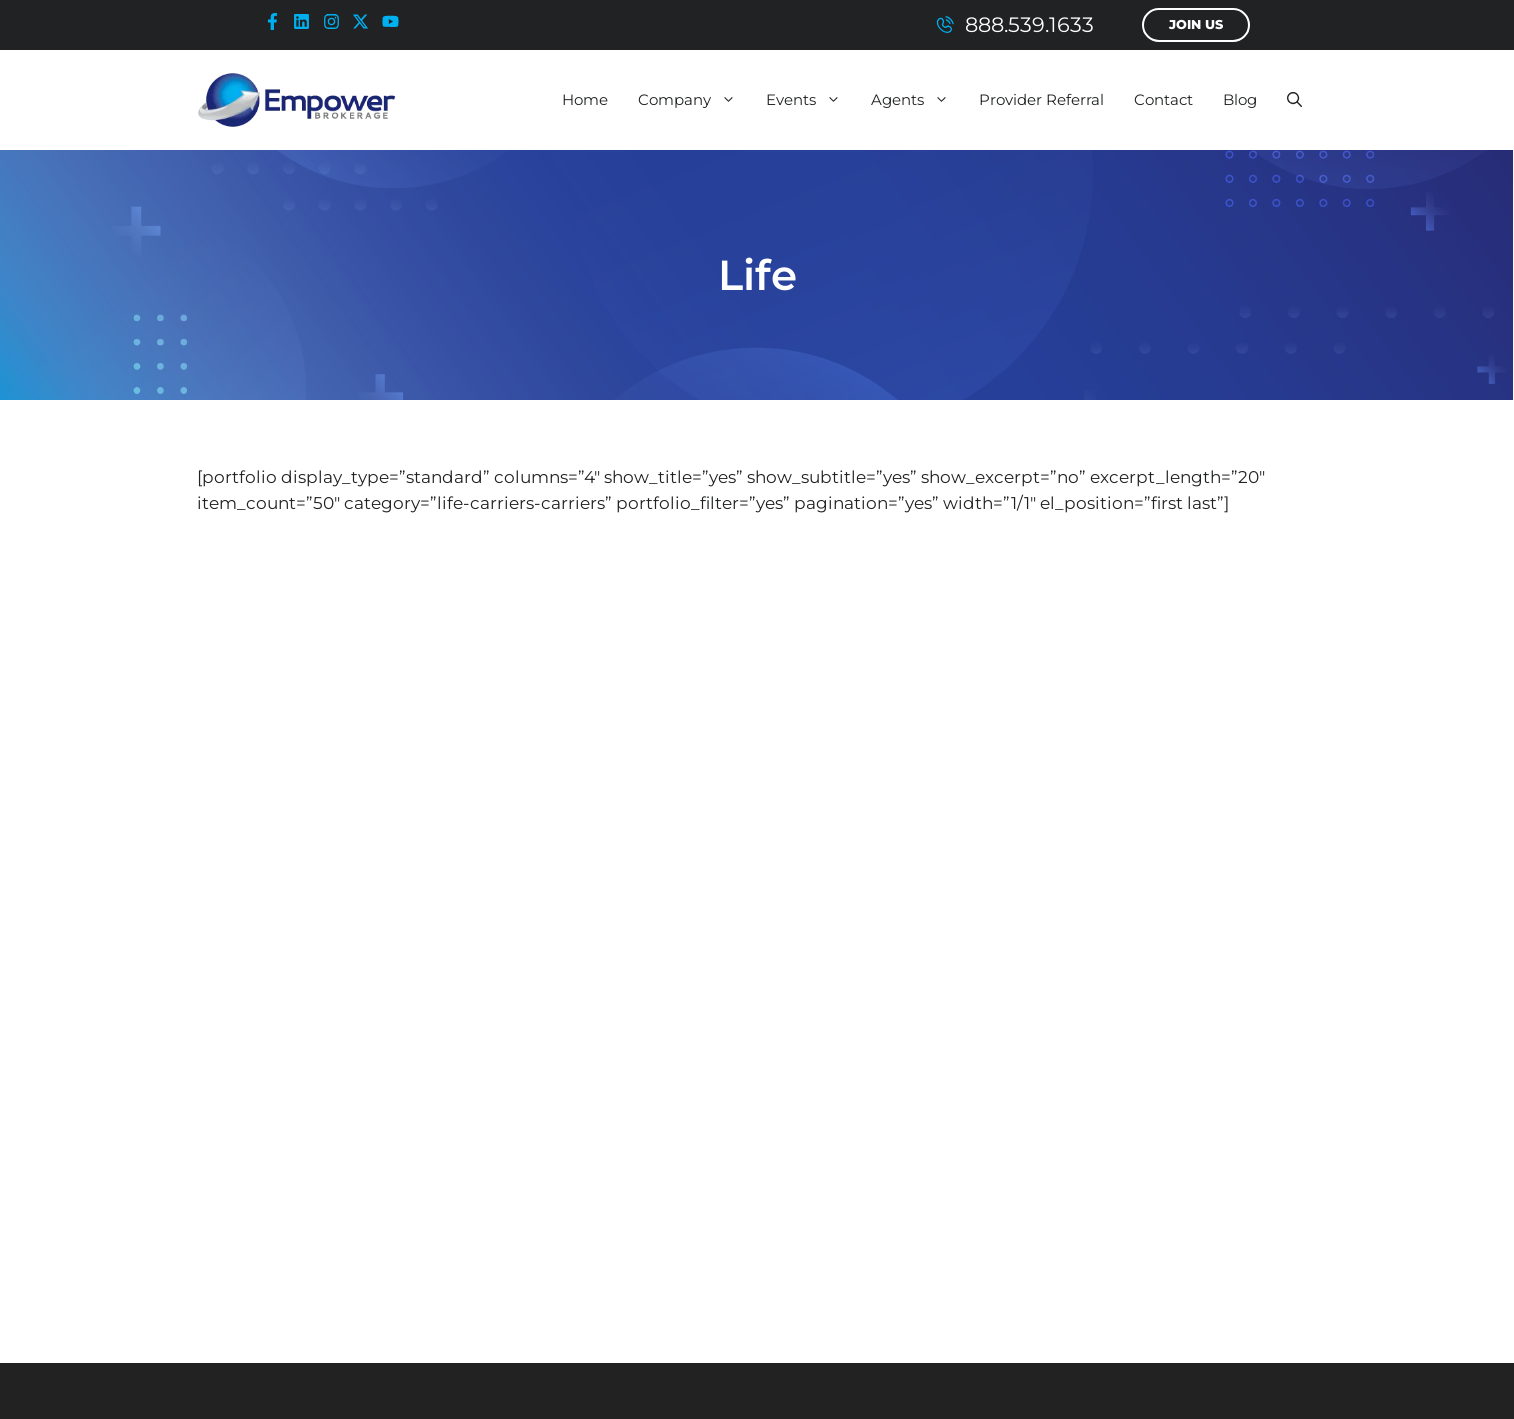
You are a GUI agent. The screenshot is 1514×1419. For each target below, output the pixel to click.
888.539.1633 (1029, 24)
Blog (1240, 99)
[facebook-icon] (277, 21)
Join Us (1196, 24)
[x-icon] (365, 21)
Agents (917, 100)
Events (811, 100)
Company (694, 100)
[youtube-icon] (395, 21)
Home (585, 99)
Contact (1163, 99)
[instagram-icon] (336, 21)
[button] (1294, 100)
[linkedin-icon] (306, 21)
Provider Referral (1041, 99)
